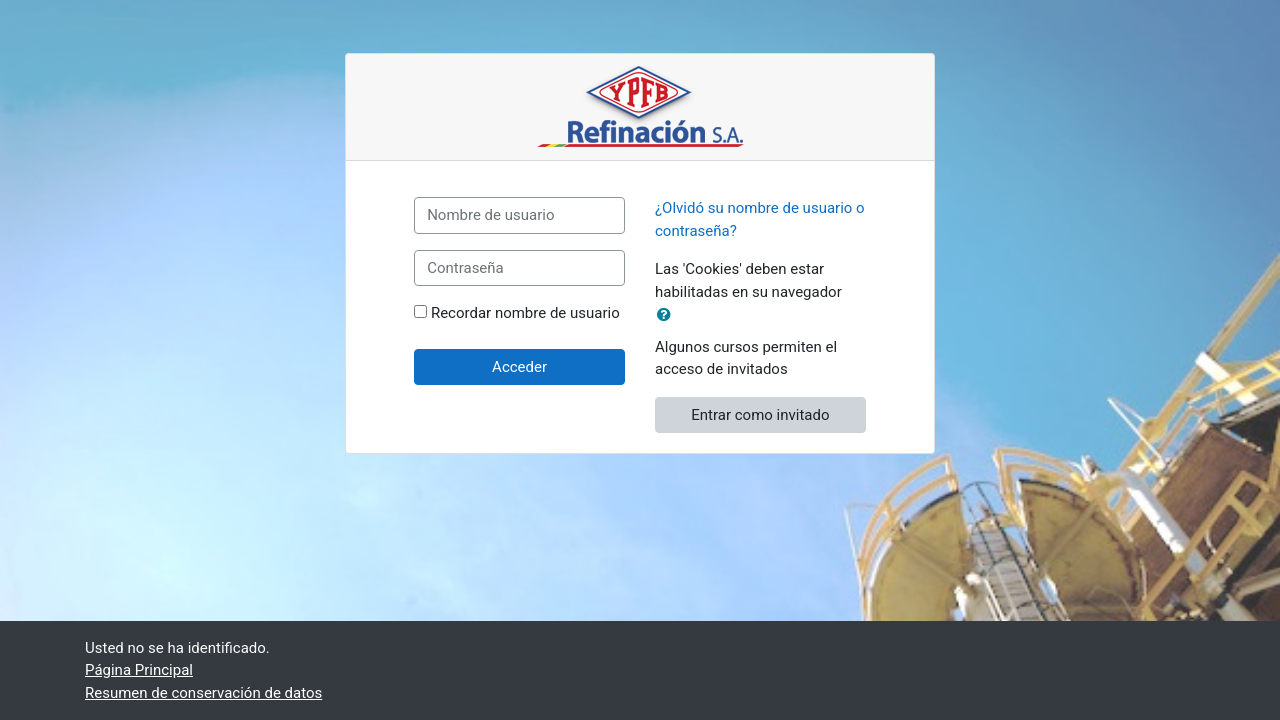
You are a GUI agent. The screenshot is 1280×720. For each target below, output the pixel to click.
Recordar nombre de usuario (525, 313)
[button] (668, 315)
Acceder (519, 367)
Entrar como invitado (760, 415)
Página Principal (139, 670)
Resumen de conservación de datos (203, 693)
